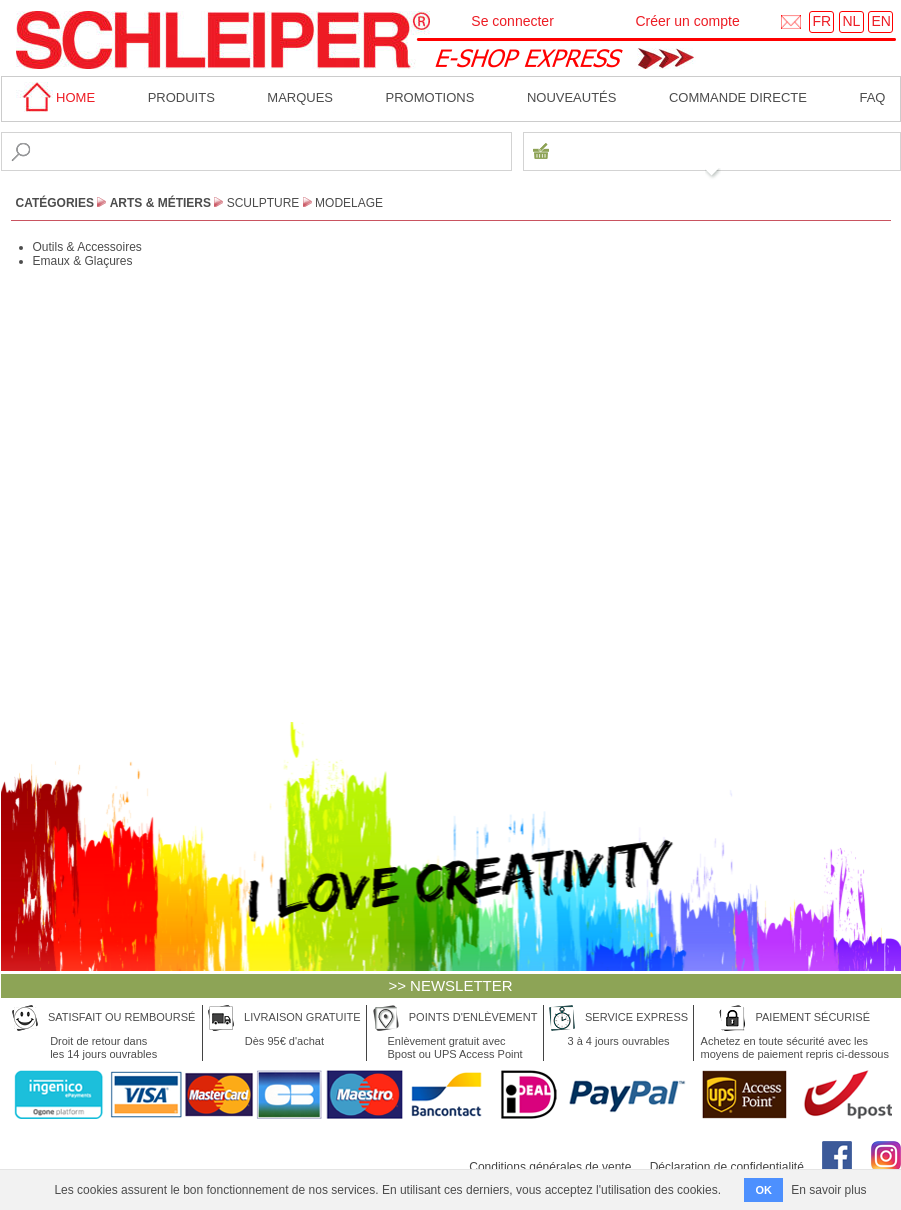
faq (872, 97)
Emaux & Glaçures (83, 261)
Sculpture (263, 203)
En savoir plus (828, 1190)
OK (763, 1190)
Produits (181, 97)
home (56, 97)
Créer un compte (687, 21)
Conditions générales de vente (550, 1167)
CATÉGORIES (55, 203)
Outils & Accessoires (87, 247)
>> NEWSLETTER (450, 985)
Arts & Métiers (160, 203)
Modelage (349, 203)
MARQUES (300, 97)
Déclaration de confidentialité (727, 1167)
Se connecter (512, 21)
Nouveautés (572, 97)
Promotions (430, 97)
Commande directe (738, 97)
